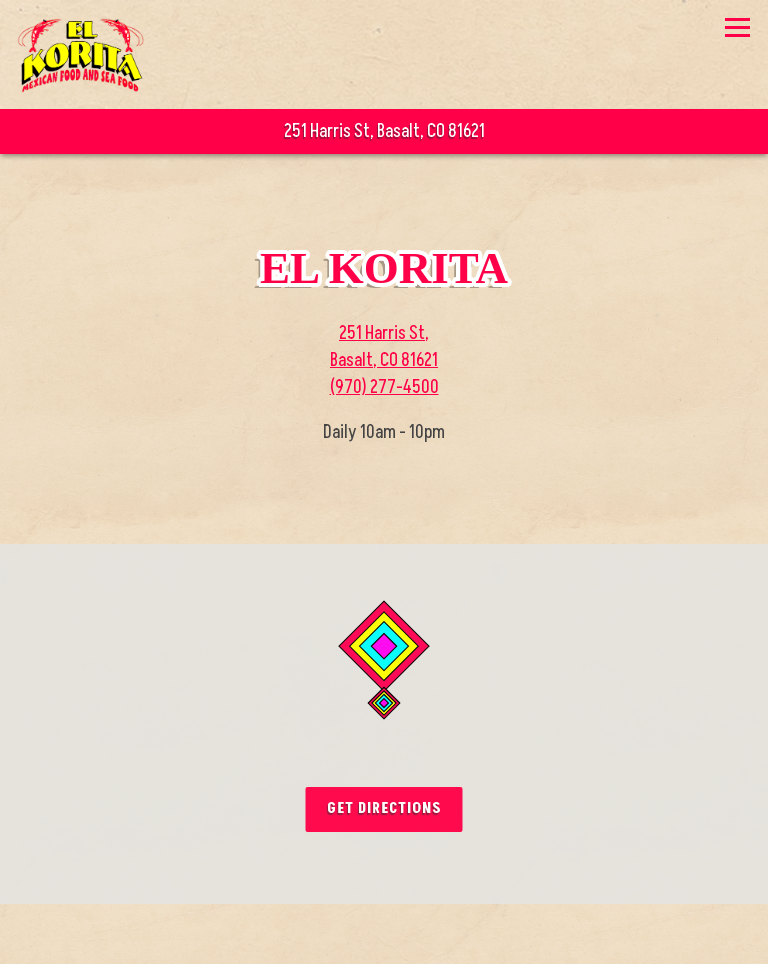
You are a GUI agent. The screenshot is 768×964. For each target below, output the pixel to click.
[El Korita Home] (82, 54)
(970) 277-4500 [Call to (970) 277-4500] (384, 387)
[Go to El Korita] (384, 131)
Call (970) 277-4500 (384, 932)
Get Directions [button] (384, 809)
